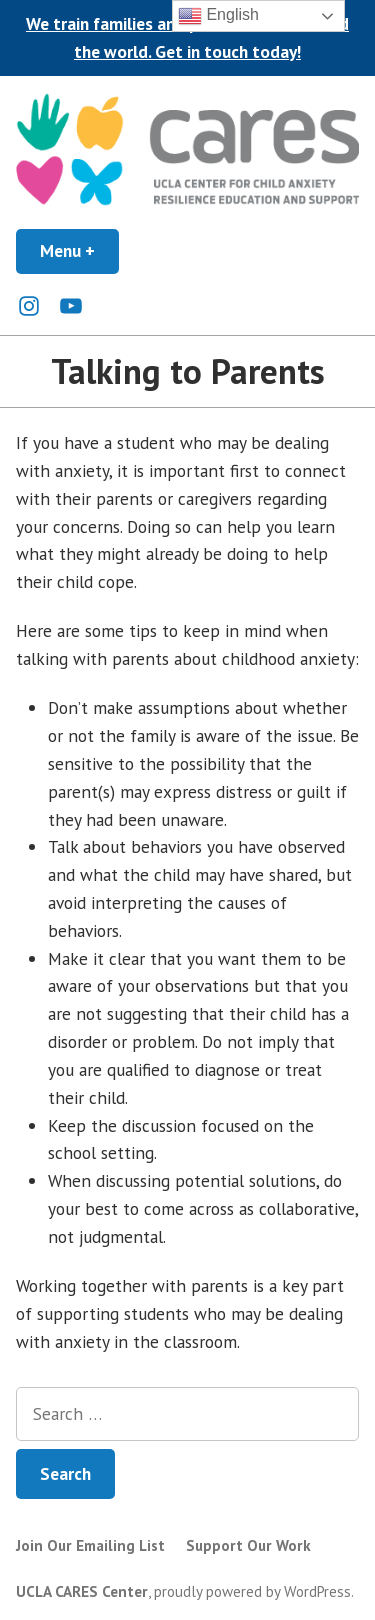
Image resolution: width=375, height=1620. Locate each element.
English (218, 16)
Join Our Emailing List (90, 1545)
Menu (79, 250)
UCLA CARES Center (82, 1591)
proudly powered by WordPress (252, 1591)
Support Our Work (248, 1545)
